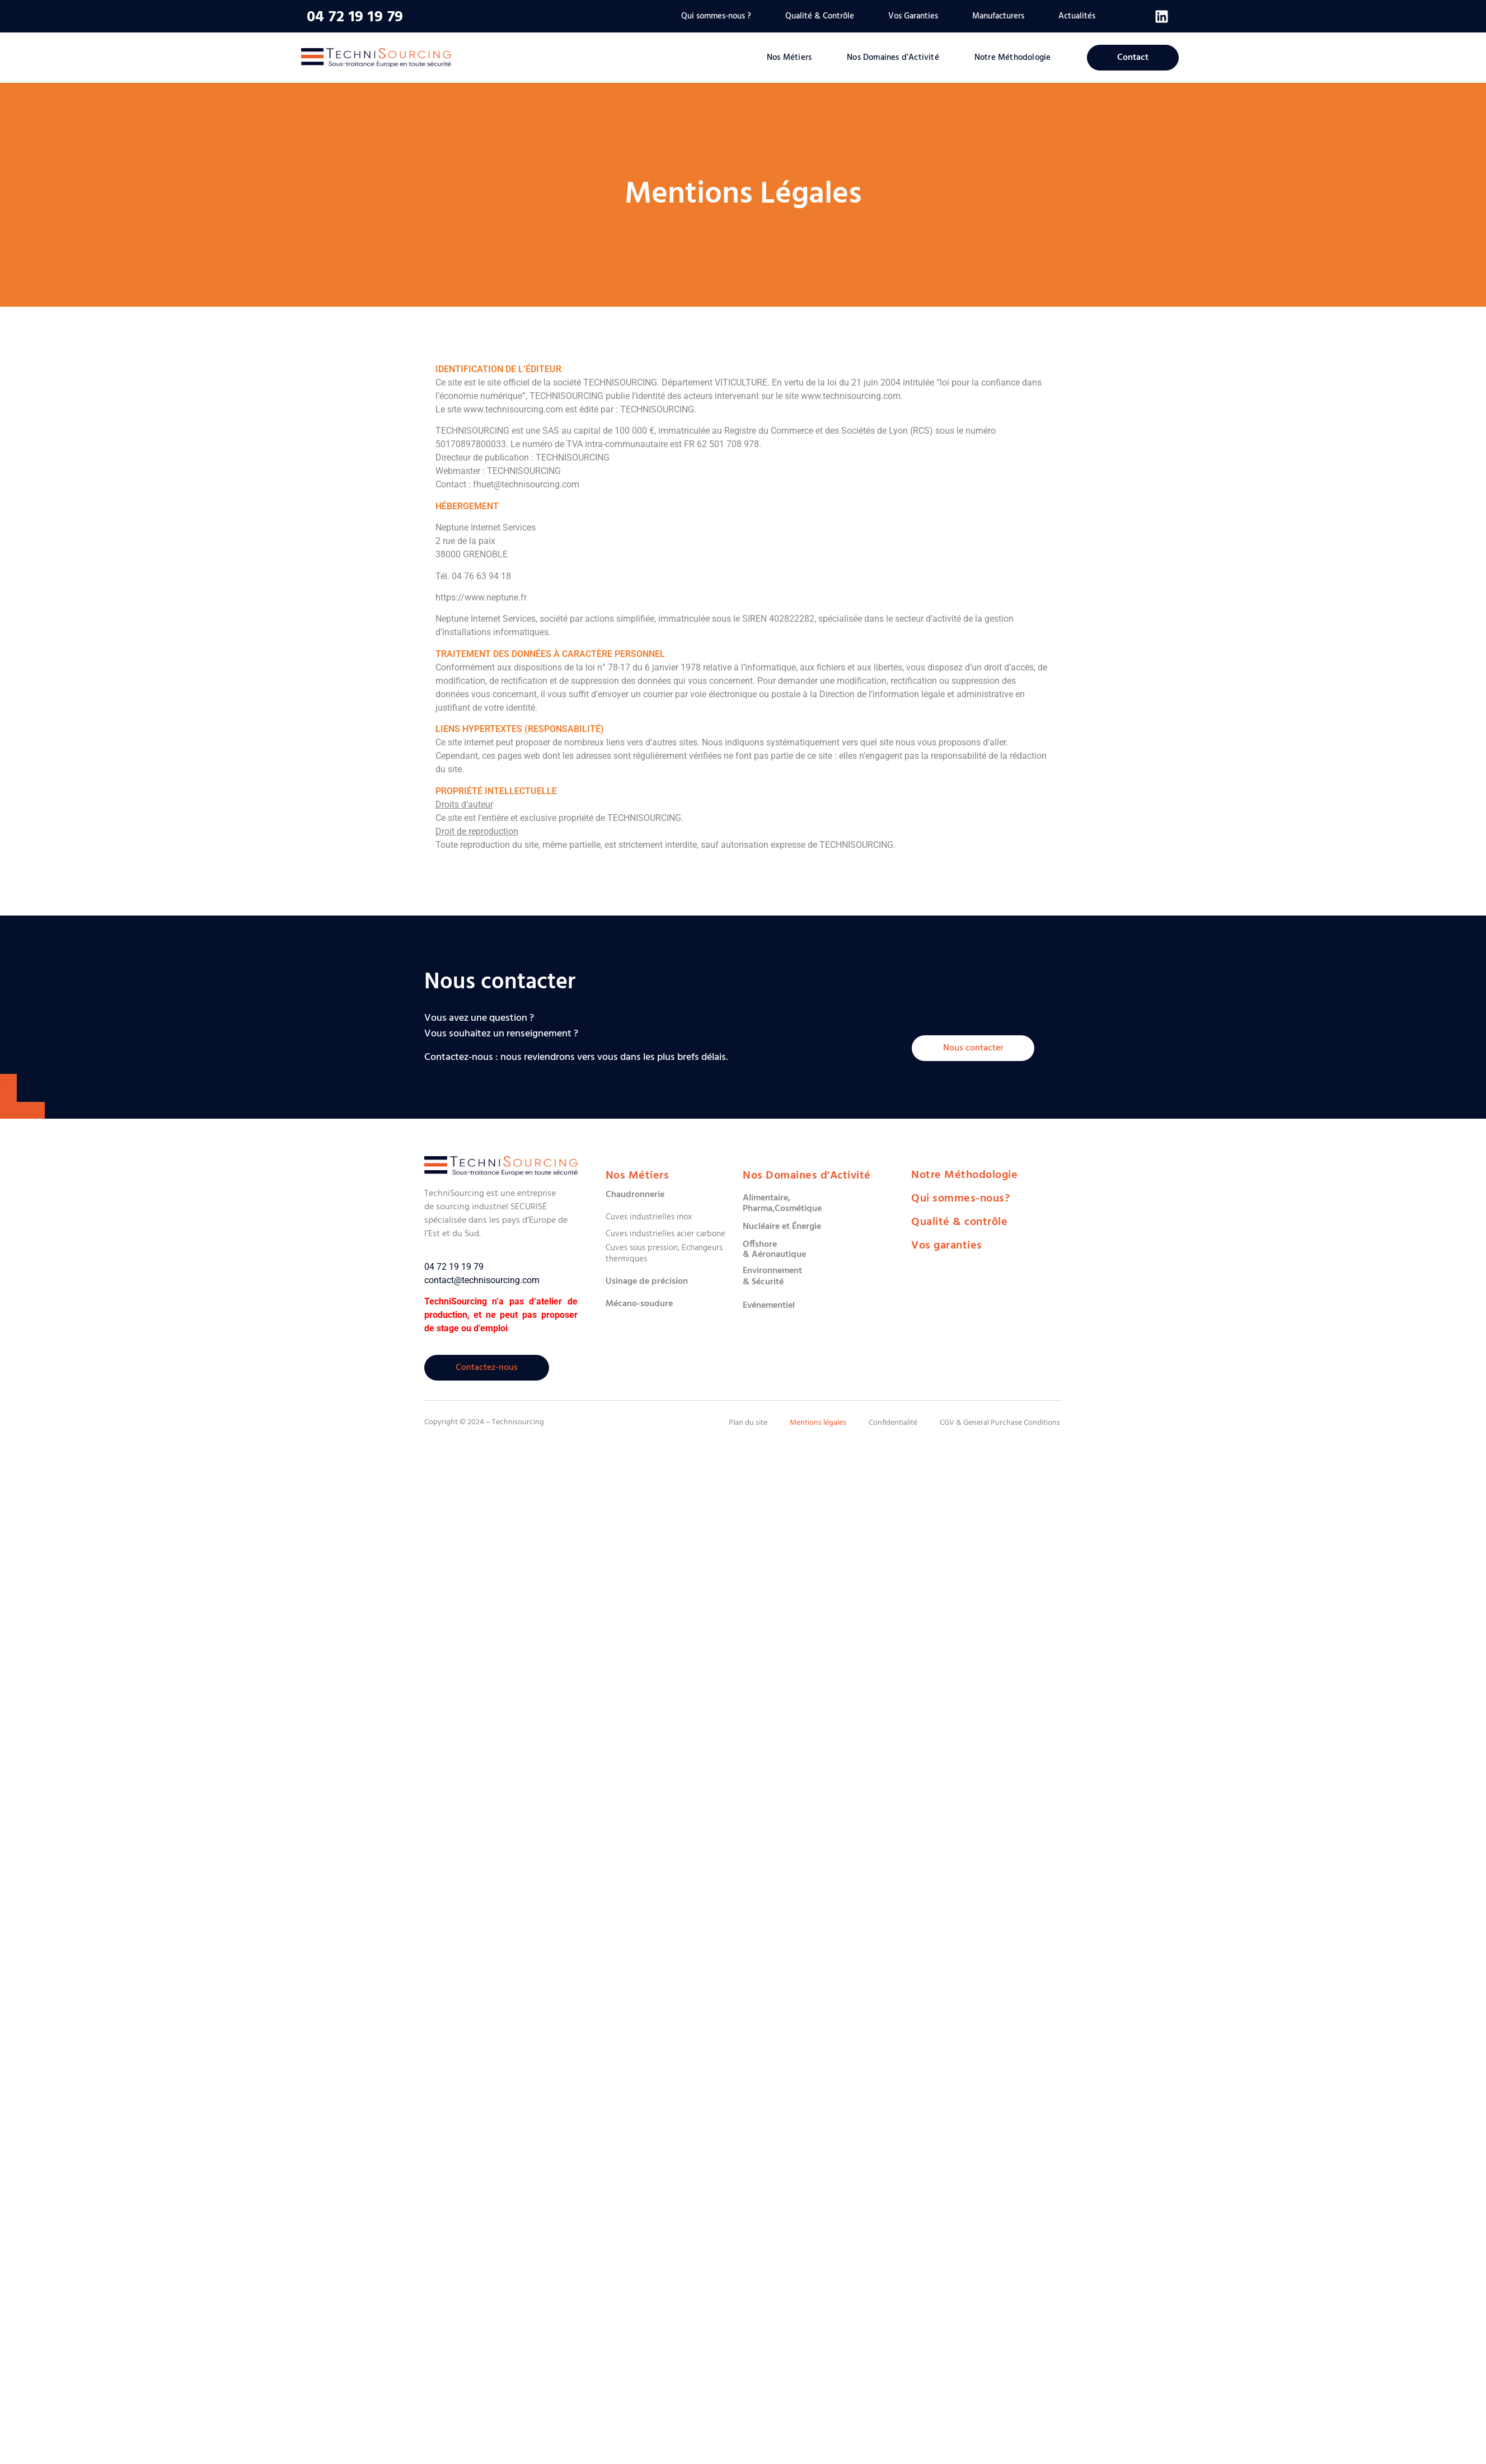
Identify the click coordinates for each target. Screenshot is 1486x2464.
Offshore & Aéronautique (774, 1249)
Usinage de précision (647, 1281)
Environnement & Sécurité (772, 1276)
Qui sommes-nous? (960, 1199)
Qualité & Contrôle (819, 16)
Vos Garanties (913, 16)
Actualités (1076, 16)
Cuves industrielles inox (649, 1217)
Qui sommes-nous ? (716, 16)
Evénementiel (769, 1305)
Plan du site (748, 1422)
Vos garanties (946, 1246)
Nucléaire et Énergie (782, 1226)
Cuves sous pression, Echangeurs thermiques (664, 1253)
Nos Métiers (789, 57)
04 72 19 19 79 (355, 17)
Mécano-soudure (639, 1304)
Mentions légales (818, 1422)
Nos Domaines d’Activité (893, 57)
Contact (1133, 57)
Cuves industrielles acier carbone (665, 1234)
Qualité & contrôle (959, 1222)
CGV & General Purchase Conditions (1000, 1422)
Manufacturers (998, 16)
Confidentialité (893, 1422)
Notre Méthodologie (1012, 57)
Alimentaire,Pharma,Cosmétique (782, 1203)
